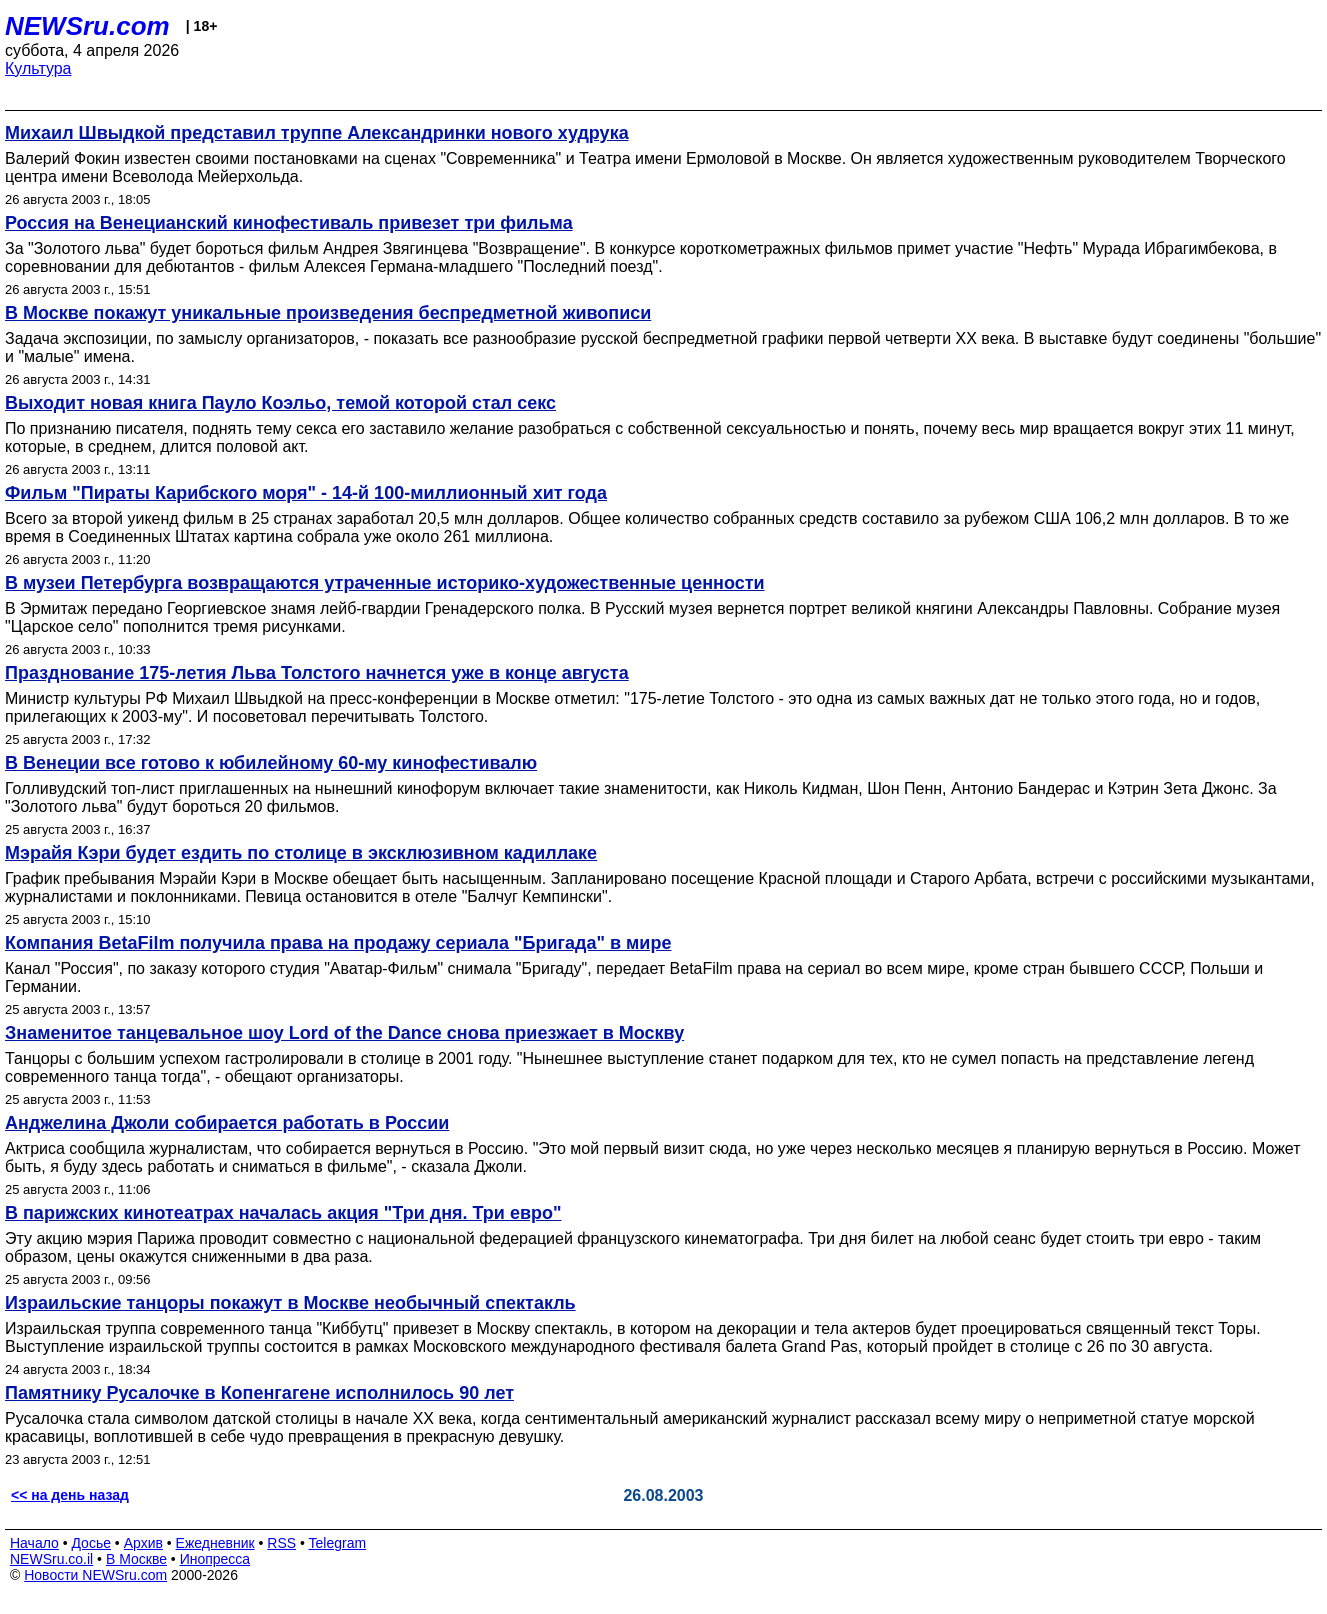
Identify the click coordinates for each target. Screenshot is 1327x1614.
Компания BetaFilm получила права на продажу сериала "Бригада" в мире (338, 943)
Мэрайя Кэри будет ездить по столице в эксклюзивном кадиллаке (301, 853)
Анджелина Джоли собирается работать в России (227, 1123)
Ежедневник (215, 1543)
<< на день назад (70, 1495)
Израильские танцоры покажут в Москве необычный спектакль (290, 1303)
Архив (143, 1543)
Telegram (338, 1543)
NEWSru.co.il (51, 1559)
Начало (34, 1543)
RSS (281, 1543)
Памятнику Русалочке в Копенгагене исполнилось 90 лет (259, 1393)
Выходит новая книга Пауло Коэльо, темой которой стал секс (280, 403)
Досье (91, 1543)
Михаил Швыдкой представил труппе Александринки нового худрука (317, 133)
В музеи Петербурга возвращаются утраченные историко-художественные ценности (385, 583)
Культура (38, 68)
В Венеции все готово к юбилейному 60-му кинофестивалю (271, 763)
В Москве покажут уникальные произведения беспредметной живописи (328, 313)
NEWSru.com (87, 26)
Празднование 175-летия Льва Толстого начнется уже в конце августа (317, 673)
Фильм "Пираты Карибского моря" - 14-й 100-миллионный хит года (306, 493)
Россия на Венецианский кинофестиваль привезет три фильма (289, 223)
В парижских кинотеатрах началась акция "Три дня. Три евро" (283, 1213)
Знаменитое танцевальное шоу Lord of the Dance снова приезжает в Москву (344, 1033)
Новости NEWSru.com (95, 1575)
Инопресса (215, 1559)
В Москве (136, 1559)
